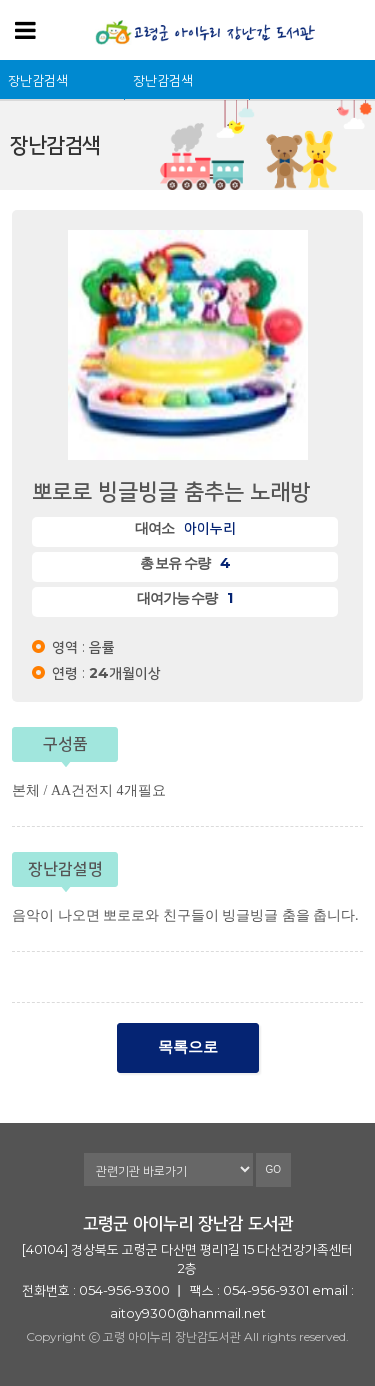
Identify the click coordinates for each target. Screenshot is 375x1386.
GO (274, 1169)
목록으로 (188, 1047)
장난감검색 (38, 80)
